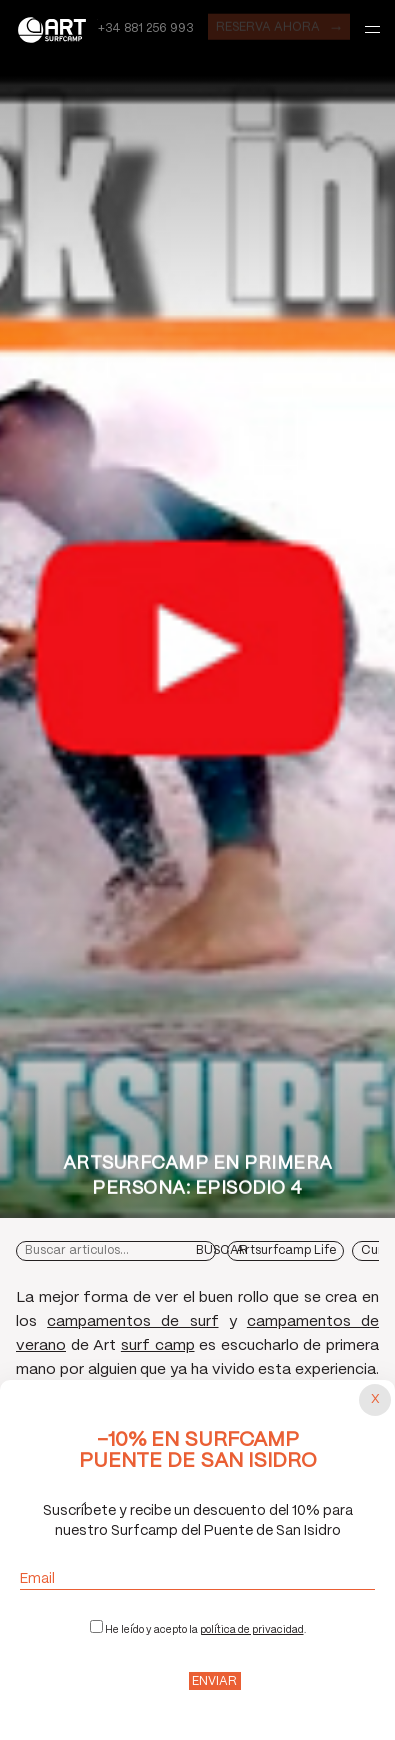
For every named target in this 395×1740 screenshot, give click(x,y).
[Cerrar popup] (375, 1400)
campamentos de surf (132, 1322)
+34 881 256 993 (145, 28)
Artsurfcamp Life (286, 1250)
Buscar (222, 1250)
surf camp (158, 1346)
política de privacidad (252, 1630)
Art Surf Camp (56, 29)
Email (197, 1579)
